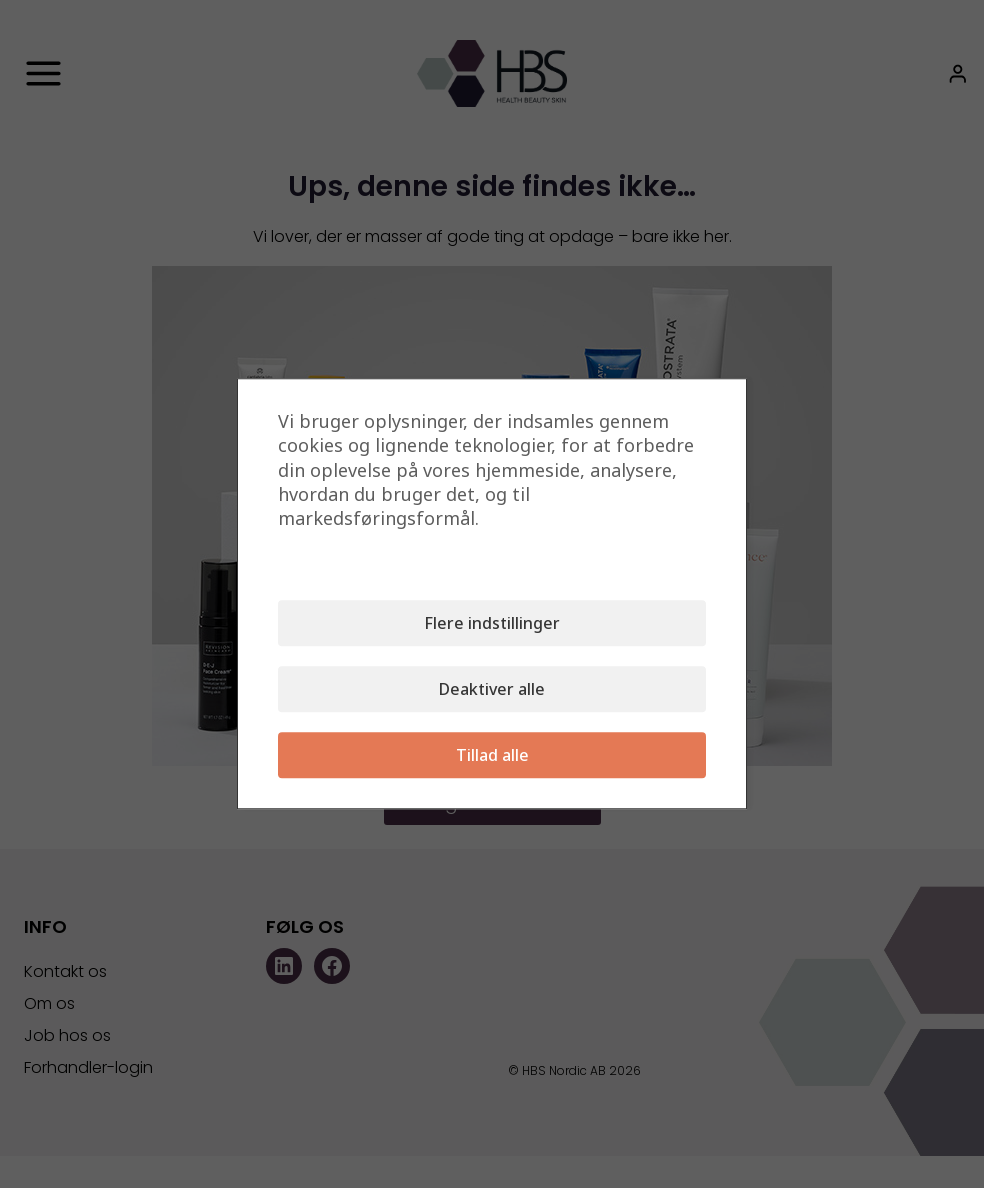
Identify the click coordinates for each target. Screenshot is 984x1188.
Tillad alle (492, 756)
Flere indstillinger (492, 624)
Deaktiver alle (492, 690)
